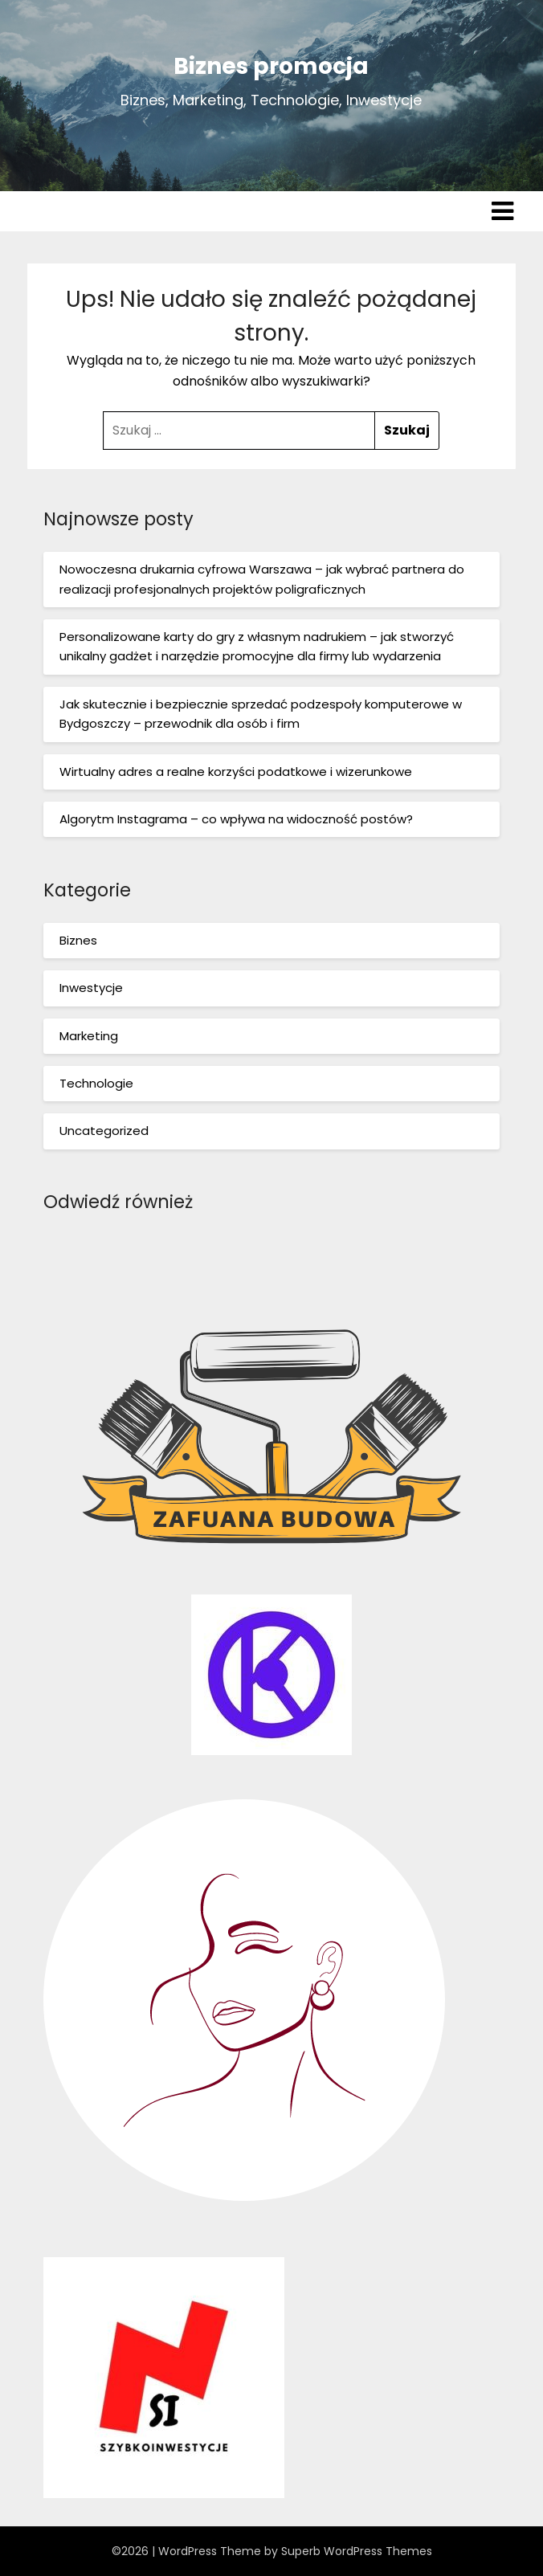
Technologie (96, 1083)
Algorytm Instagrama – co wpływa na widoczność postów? (236, 818)
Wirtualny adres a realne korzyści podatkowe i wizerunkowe (235, 771)
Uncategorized (104, 1130)
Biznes (78, 940)
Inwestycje (91, 987)
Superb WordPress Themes (356, 2551)
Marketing (88, 1035)
